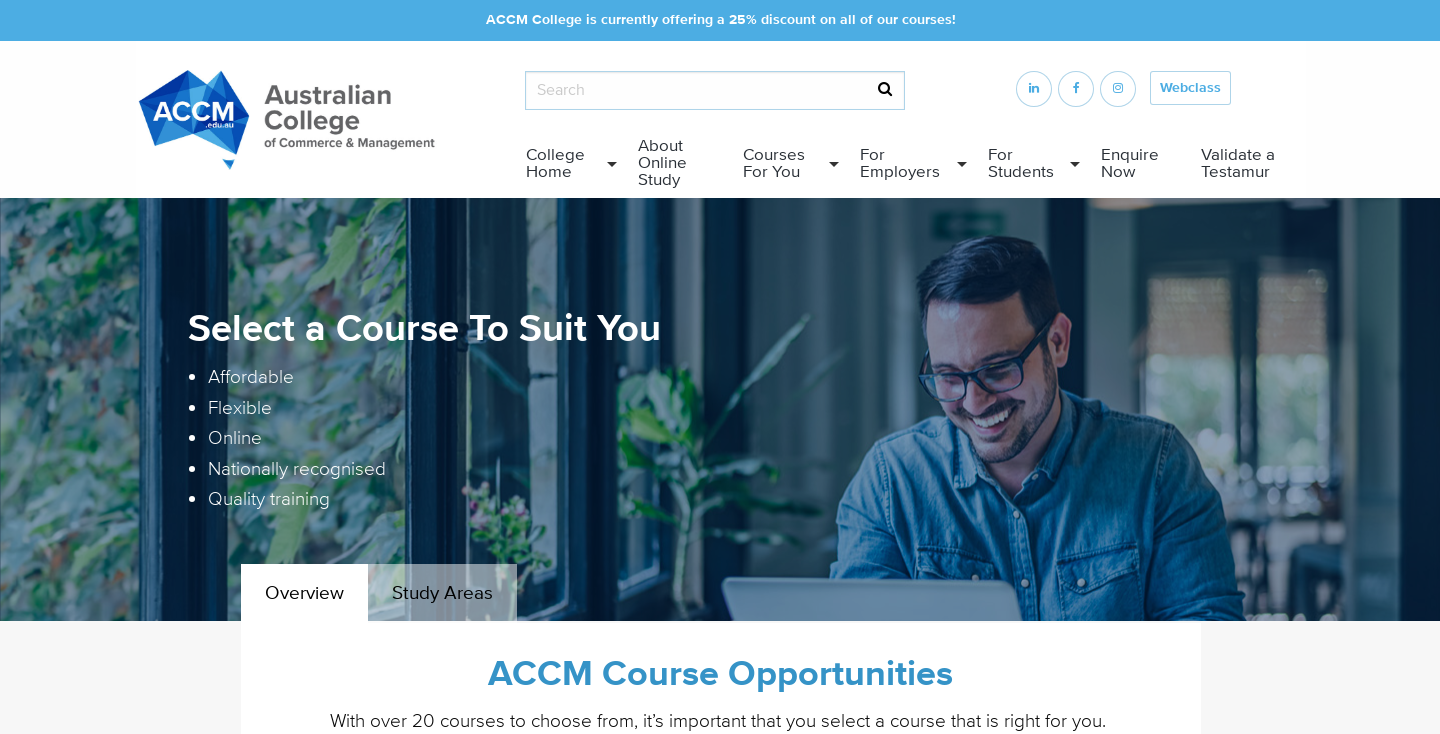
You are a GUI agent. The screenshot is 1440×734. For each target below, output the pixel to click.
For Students (1021, 163)
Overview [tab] (304, 593)
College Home (555, 163)
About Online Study (662, 163)
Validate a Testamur (1238, 163)
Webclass (1190, 88)
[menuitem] (566, 164)
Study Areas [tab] (442, 593)
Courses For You (774, 163)
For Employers (900, 163)
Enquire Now (1130, 163)
